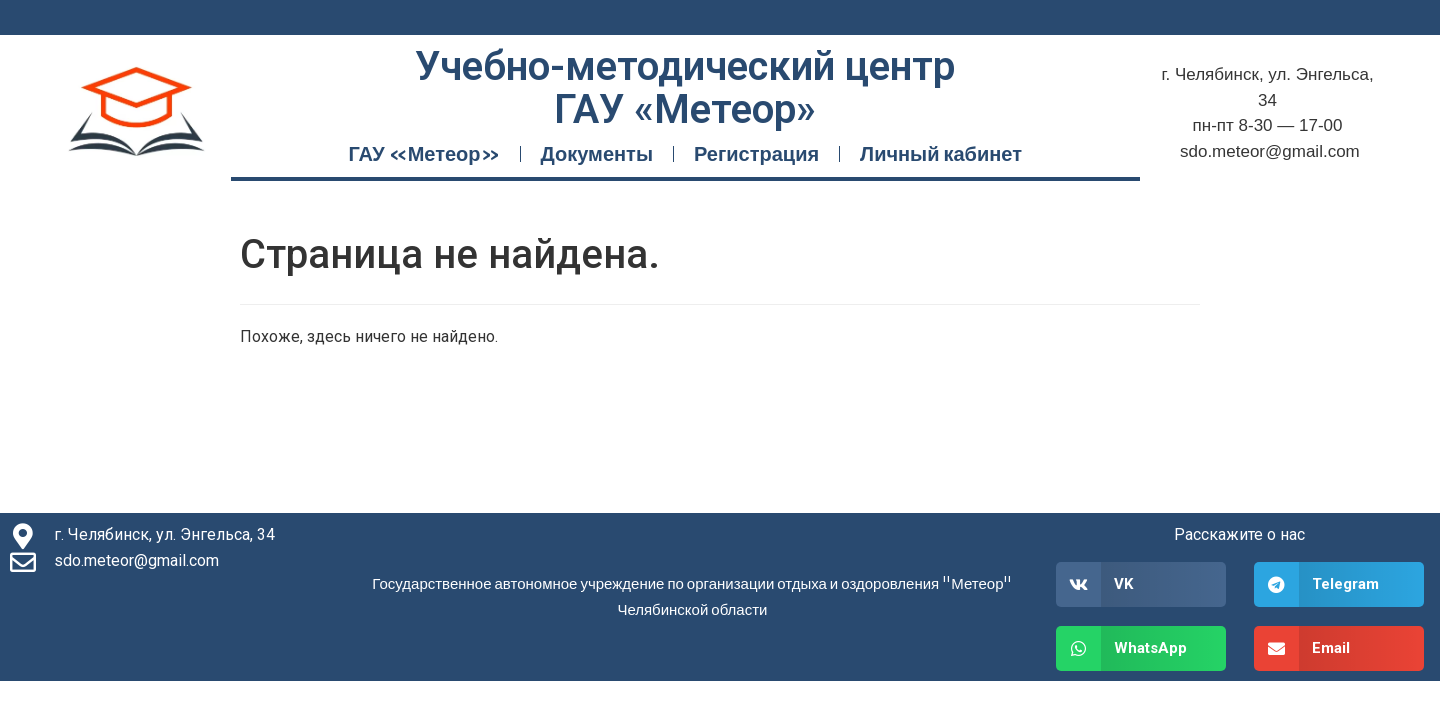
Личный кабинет (941, 153)
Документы (597, 153)
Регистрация (756, 153)
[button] (1141, 584)
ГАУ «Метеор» (423, 153)
